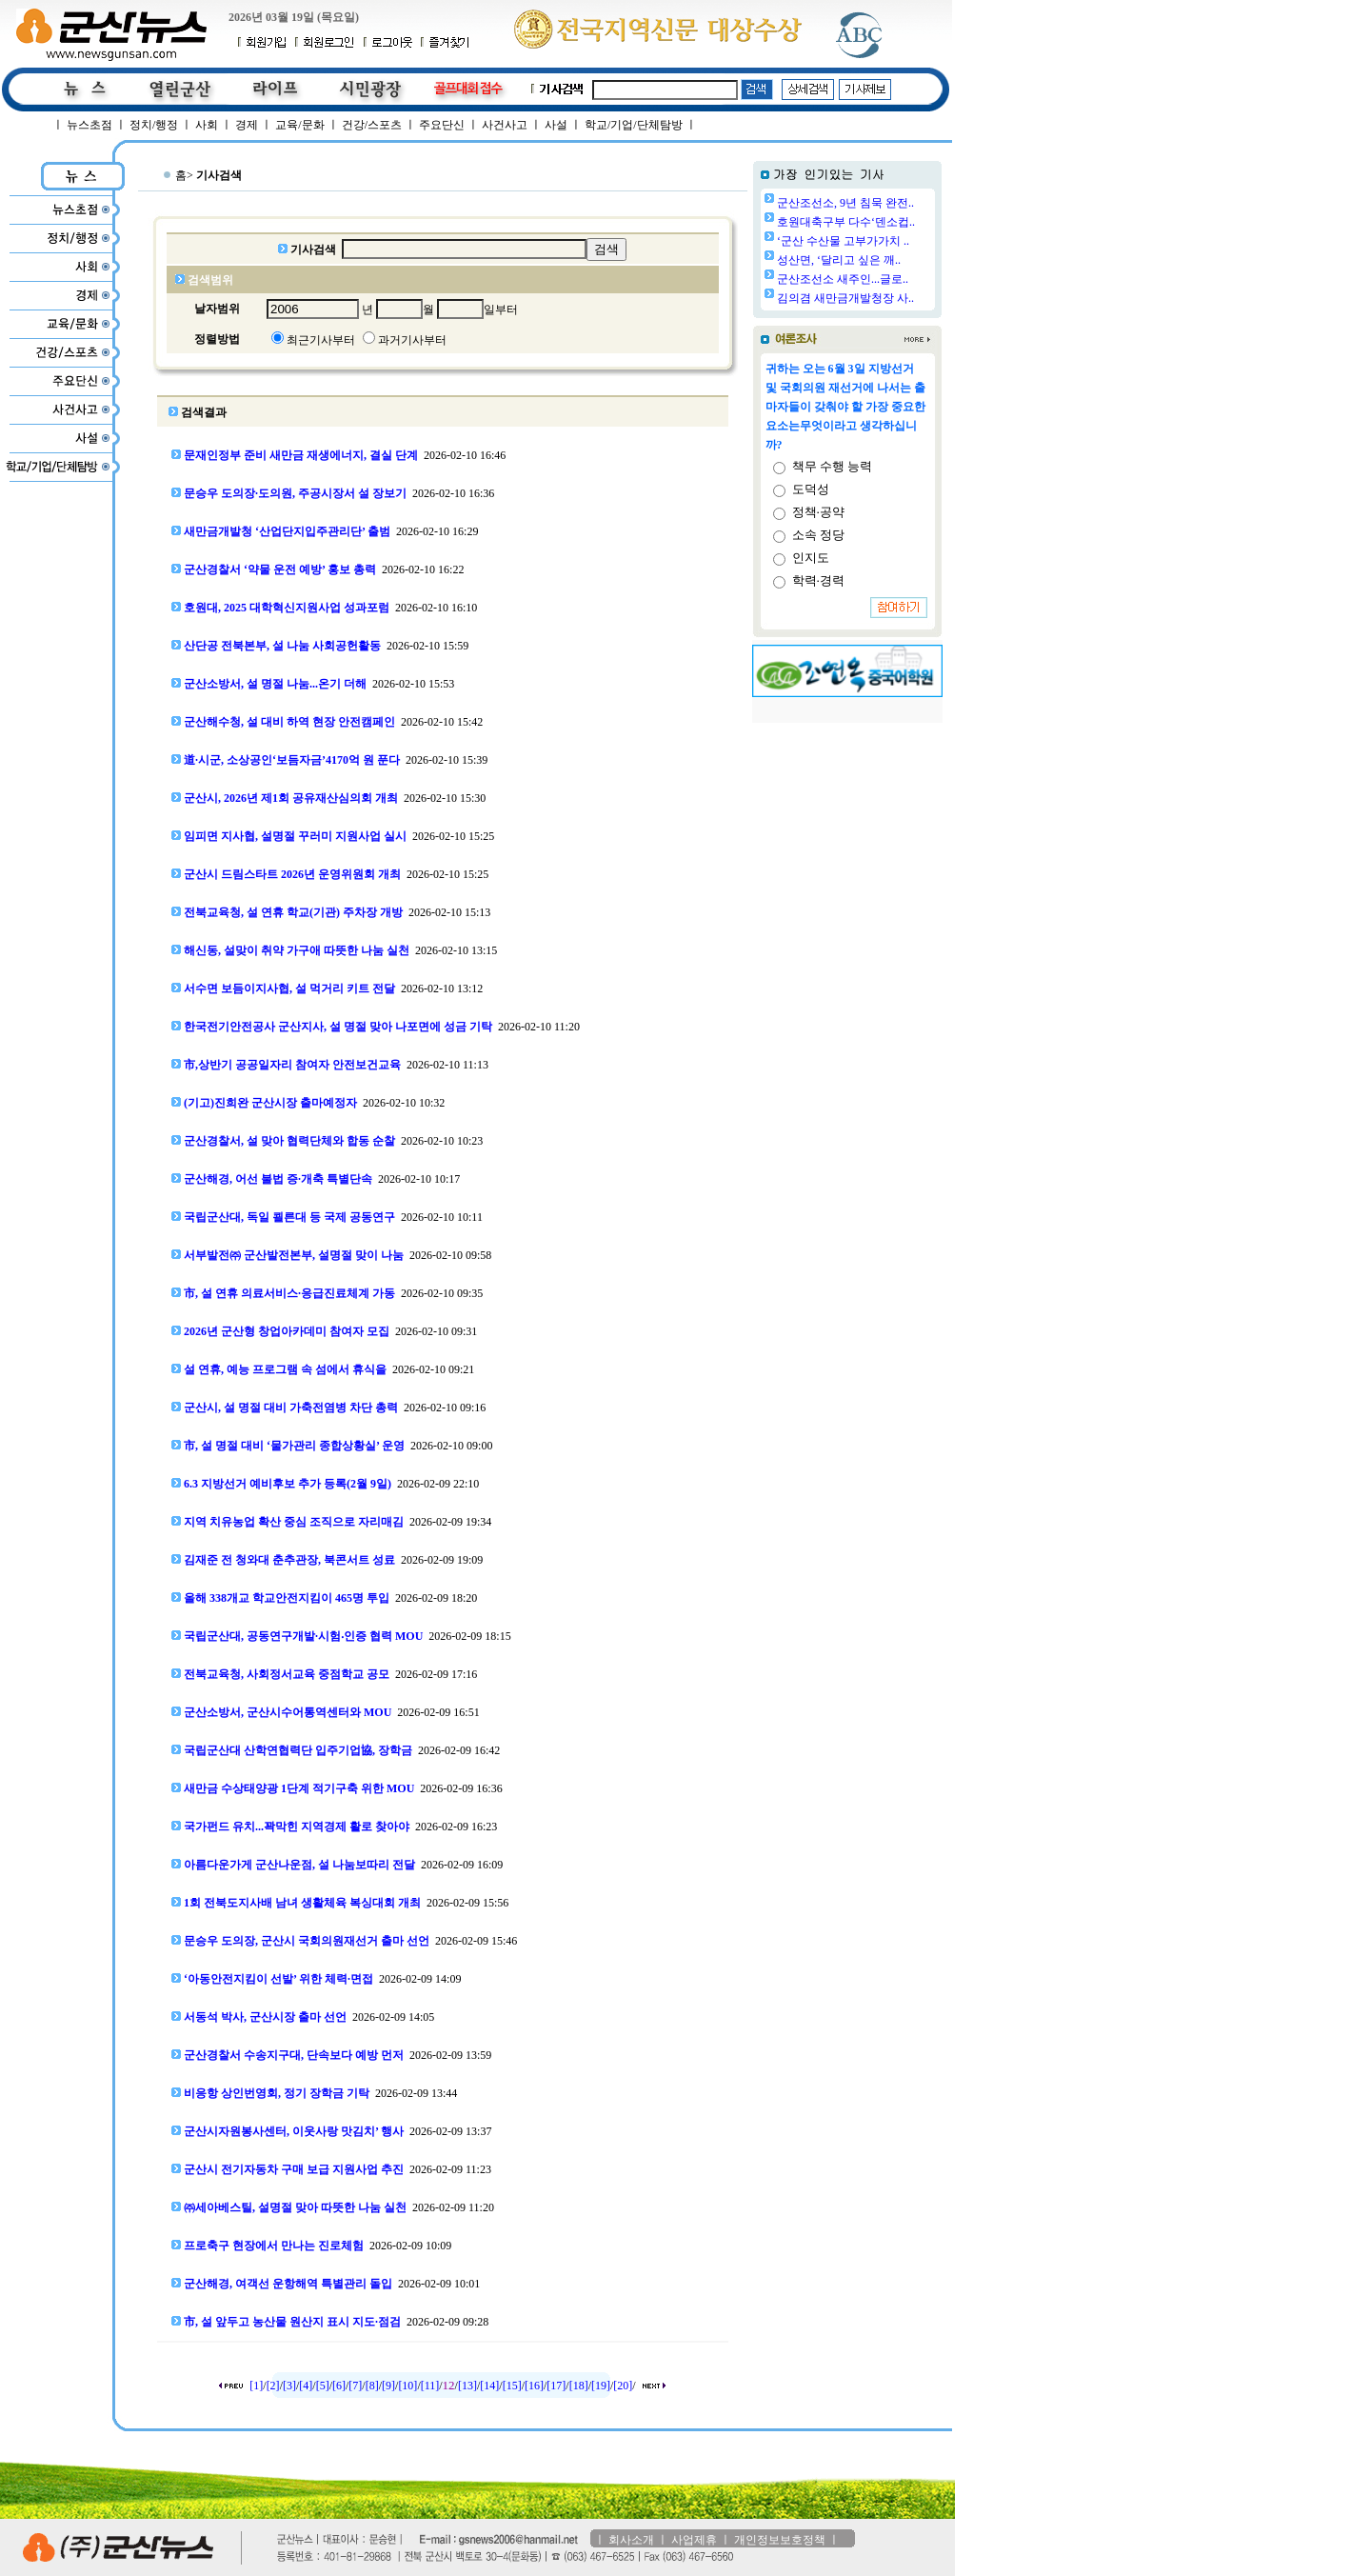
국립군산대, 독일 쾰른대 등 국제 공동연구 (289, 1217)
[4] (305, 2385)
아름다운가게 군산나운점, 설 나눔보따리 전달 (299, 1864)
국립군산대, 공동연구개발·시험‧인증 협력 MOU (303, 1636)
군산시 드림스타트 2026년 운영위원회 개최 (292, 874)
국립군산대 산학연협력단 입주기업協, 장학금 (298, 1750)
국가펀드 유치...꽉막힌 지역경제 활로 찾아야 (296, 1826)
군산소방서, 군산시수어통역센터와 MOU (287, 1712)
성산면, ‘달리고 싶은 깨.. (839, 260)
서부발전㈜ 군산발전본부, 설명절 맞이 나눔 (294, 1255)
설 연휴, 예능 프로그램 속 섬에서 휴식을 (285, 1369)
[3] (289, 2385)
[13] (467, 2385)
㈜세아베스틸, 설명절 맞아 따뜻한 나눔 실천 (295, 2207)
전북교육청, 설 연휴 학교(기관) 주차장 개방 (293, 912)
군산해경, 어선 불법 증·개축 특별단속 (278, 1179)
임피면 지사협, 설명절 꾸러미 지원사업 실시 (295, 836)
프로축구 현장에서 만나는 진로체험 (274, 2245)
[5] (322, 2385)
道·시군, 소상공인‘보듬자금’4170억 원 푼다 (292, 760)
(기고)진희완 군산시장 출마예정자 (270, 1102)
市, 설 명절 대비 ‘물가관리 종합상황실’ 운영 (294, 1445)
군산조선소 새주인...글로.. (842, 279)
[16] (534, 2385)
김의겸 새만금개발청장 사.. (845, 298)
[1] (256, 2385)
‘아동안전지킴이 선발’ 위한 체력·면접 (278, 1979)
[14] (489, 2385)
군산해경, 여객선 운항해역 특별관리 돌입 (288, 2283)
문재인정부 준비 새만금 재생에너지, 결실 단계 (301, 455)
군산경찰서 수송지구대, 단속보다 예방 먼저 (294, 2055)
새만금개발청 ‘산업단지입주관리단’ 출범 (287, 531)
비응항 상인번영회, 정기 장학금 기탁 (276, 2093)
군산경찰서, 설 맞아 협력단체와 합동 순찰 (289, 1141)
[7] (355, 2385)
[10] (407, 2385)
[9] (388, 2385)
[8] (372, 2385)
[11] (430, 2385)
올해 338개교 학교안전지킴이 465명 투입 (286, 1598)
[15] (512, 2385)
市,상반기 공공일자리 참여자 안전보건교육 (292, 1064)
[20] (622, 2385)
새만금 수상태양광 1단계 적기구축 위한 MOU (299, 1788)
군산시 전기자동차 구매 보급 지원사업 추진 (294, 2169)
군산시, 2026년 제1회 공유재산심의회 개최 (291, 798)
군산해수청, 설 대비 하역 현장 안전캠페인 (289, 722)
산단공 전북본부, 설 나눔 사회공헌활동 (282, 645)
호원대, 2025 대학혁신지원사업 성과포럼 (286, 607)
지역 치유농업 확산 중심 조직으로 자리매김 (294, 1521)
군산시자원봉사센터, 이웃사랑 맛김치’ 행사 (294, 2131)
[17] (556, 2385)
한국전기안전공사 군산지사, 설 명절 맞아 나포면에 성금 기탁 (338, 1026)
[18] (578, 2385)
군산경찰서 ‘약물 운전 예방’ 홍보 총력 (280, 569)
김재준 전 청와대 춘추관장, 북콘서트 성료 (289, 1560)
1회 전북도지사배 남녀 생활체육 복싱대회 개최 (302, 1902)
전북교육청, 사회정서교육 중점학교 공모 (286, 1674)
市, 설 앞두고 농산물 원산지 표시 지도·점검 (292, 2321)
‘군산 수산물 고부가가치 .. (843, 241)
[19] (600, 2385)
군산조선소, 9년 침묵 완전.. (845, 203)
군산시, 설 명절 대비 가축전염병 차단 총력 (291, 1407)
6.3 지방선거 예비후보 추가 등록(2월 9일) (287, 1483)
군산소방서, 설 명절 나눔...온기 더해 (275, 683)
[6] (339, 2385)
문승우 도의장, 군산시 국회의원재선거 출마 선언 (306, 1940)
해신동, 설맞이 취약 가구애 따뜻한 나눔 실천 (296, 950)
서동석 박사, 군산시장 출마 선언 (265, 2017)
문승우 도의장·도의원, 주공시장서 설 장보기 (295, 493)
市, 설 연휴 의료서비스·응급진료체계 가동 (289, 1293)
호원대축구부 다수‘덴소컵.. (846, 222)
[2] (273, 2385)
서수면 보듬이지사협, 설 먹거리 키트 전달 (289, 988)
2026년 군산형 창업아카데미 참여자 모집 (286, 1331)
